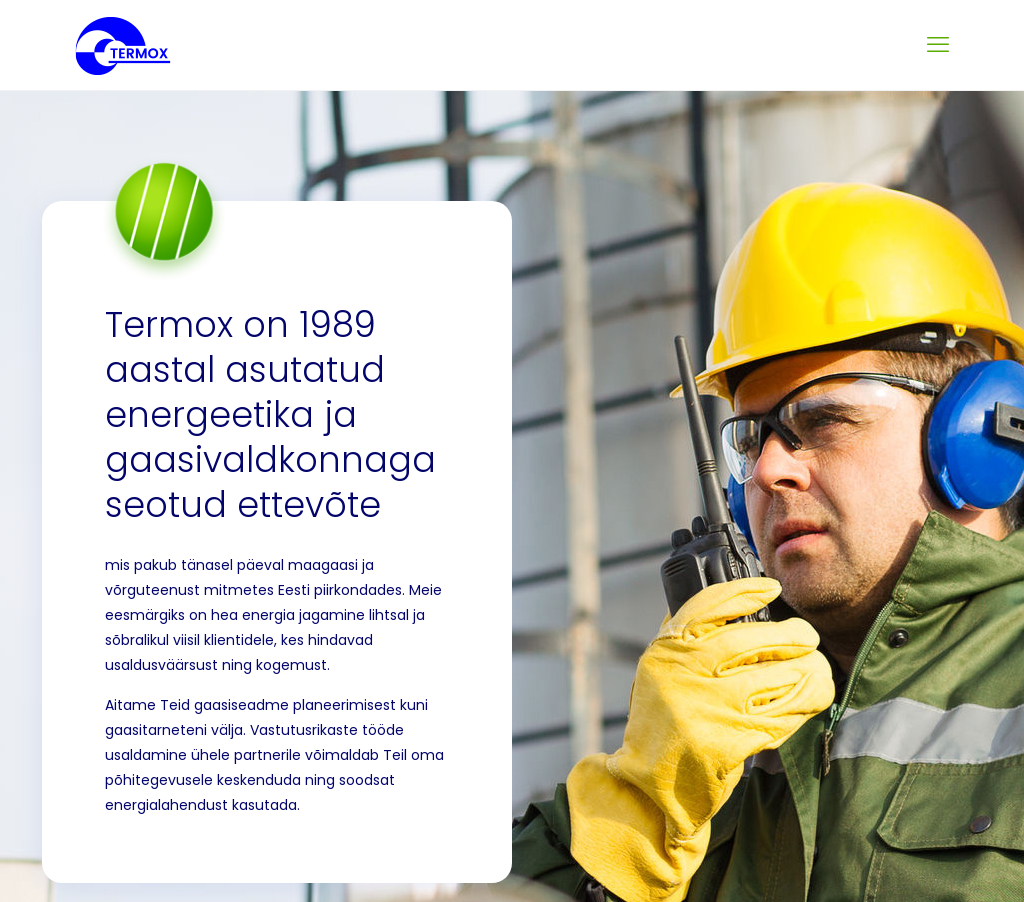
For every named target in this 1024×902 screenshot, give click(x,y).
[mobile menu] (938, 45)
